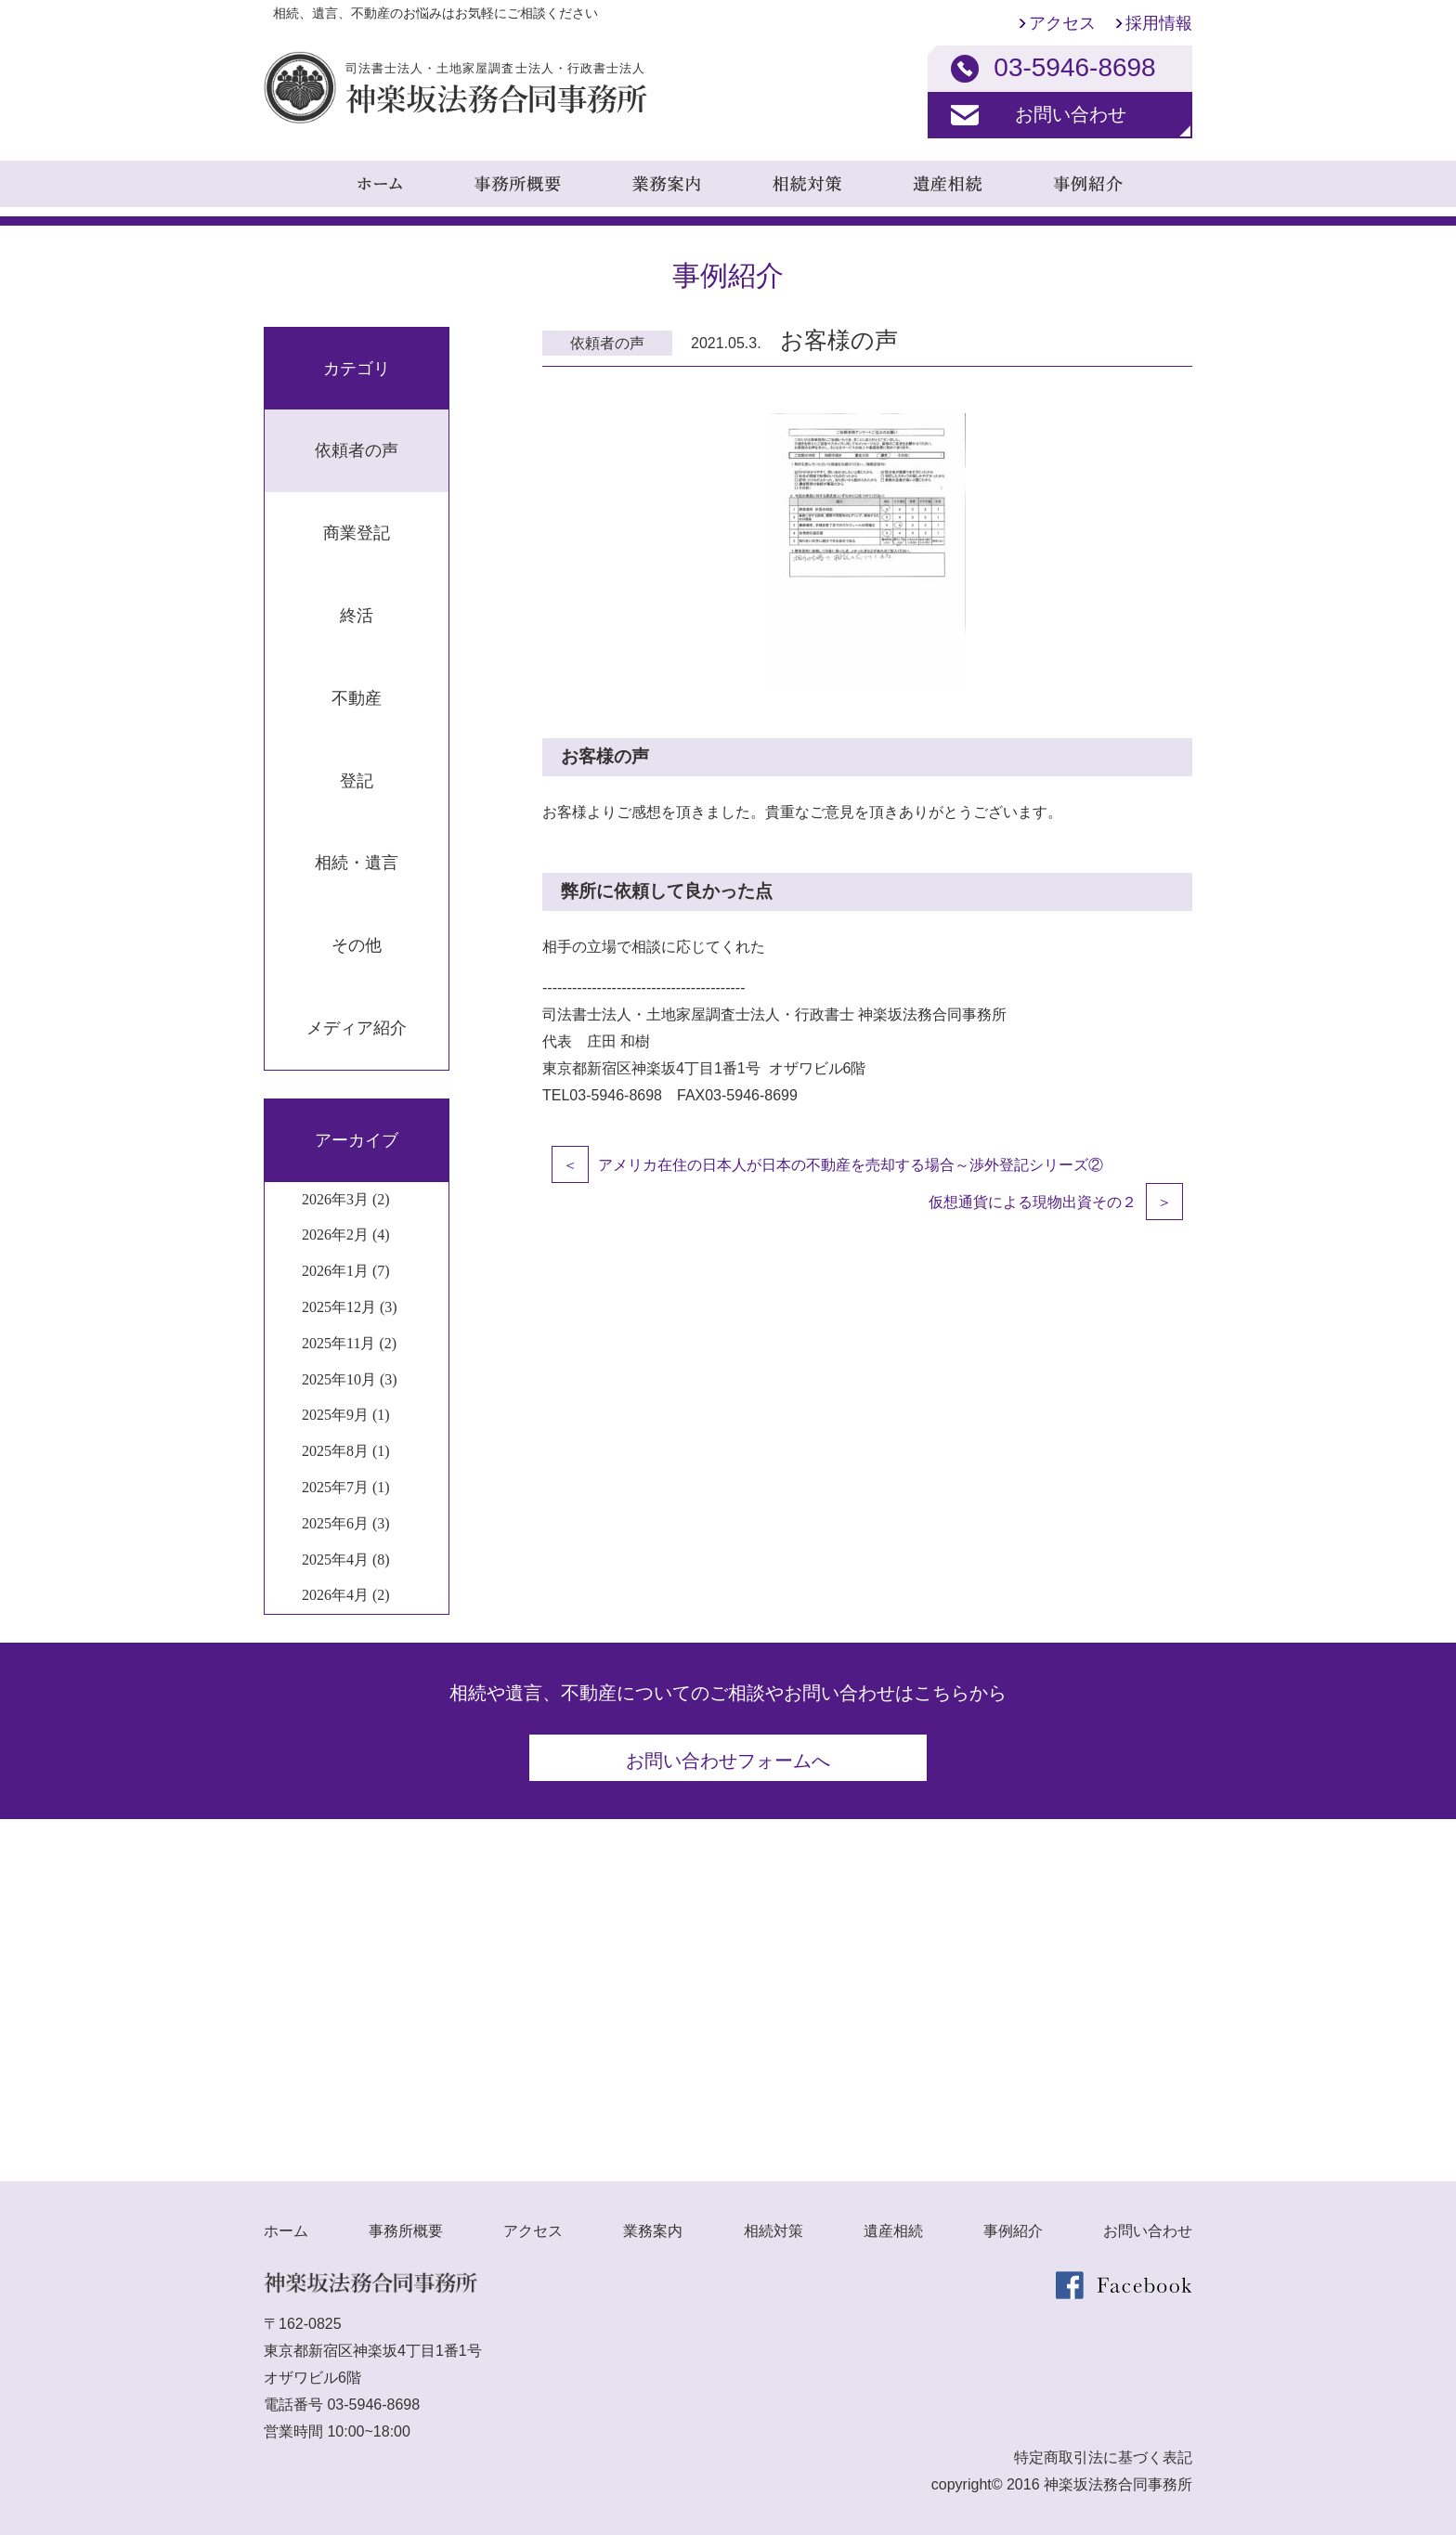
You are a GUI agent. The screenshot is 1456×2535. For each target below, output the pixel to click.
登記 (356, 781)
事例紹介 (1013, 2230)
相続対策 (773, 2230)
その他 (357, 945)
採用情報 (1158, 23)
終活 (356, 615)
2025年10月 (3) (349, 1379)
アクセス (1062, 23)
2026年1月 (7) (346, 1271)
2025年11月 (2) (349, 1343)
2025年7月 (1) (346, 1487)
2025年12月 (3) (349, 1307)
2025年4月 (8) (346, 1559)
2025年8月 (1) (346, 1451)
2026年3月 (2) (346, 1199)
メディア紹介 (356, 1028)
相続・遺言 (356, 862)
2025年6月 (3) (346, 1523)
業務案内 (652, 2230)
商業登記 (356, 533)
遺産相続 (893, 2230)
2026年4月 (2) (346, 1595)
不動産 (357, 698)
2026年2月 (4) (346, 1234)
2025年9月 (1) (346, 1415)
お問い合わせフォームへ (728, 1760)
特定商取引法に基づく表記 (1103, 2456)
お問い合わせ (1070, 114)
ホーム (286, 2230)
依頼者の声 (356, 450)
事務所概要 (406, 2230)
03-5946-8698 (373, 2404)
